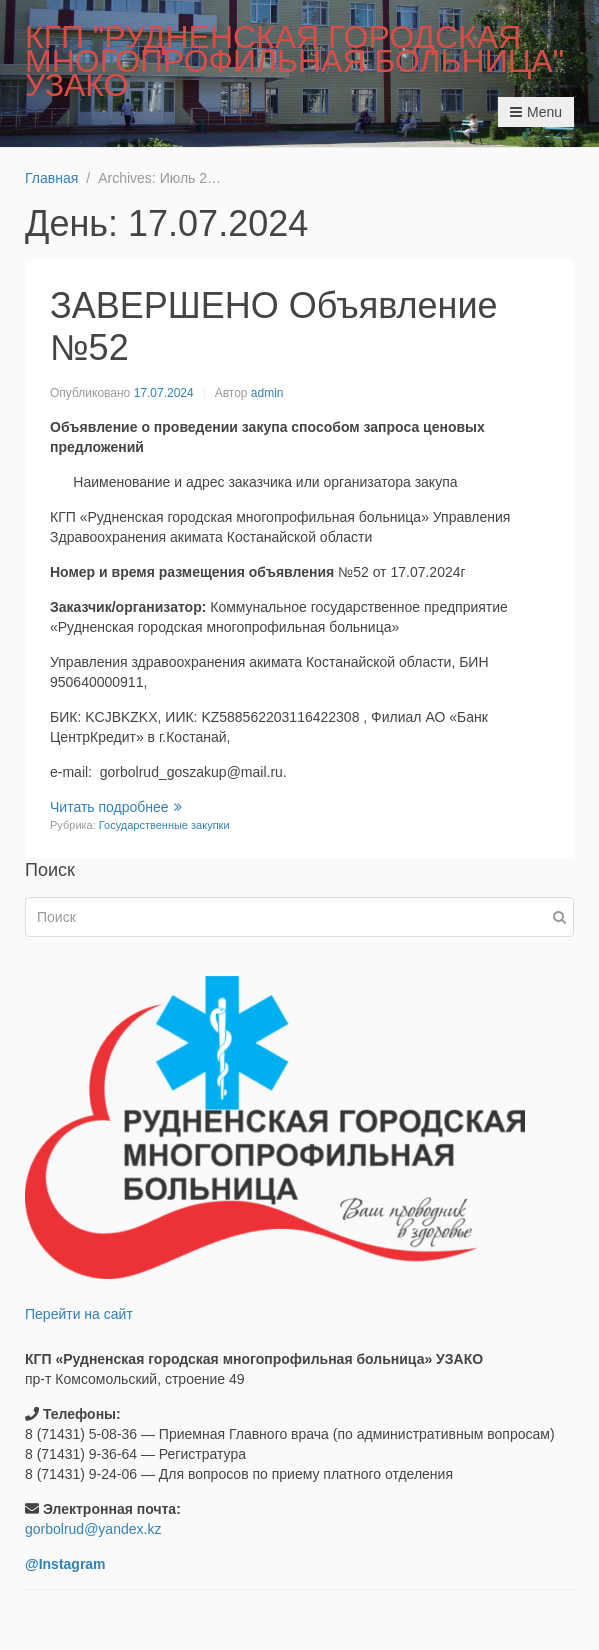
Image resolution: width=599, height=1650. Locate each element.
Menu (536, 112)
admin (267, 393)
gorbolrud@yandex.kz (93, 1529)
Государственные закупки (164, 825)
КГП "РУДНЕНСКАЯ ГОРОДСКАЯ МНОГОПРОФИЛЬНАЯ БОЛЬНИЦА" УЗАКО (294, 61)
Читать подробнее (116, 807)
